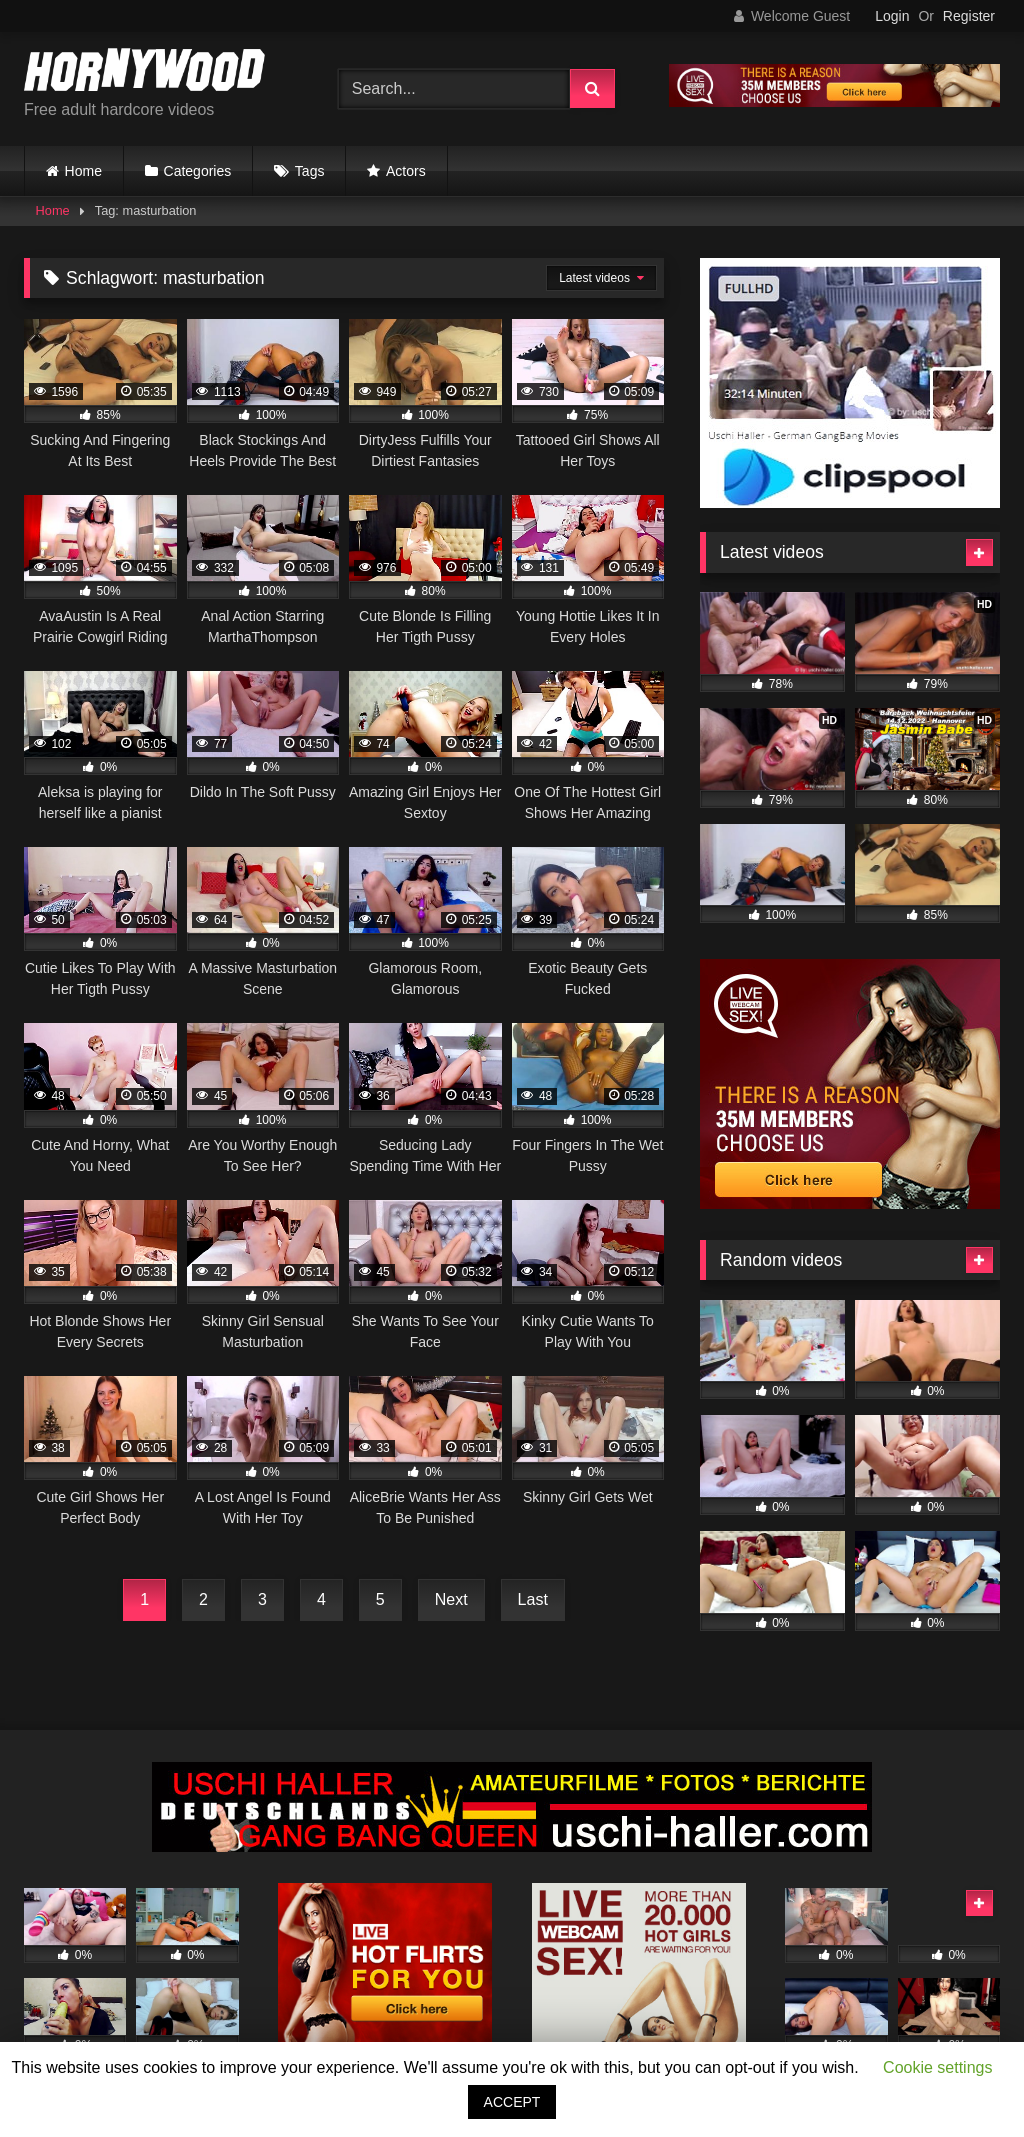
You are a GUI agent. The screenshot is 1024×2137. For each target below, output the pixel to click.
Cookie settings (937, 2067)
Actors (406, 171)
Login (892, 16)
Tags (310, 171)
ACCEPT (512, 2102)
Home (83, 171)
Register (969, 16)
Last (533, 1599)
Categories (198, 171)
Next (451, 1599)
